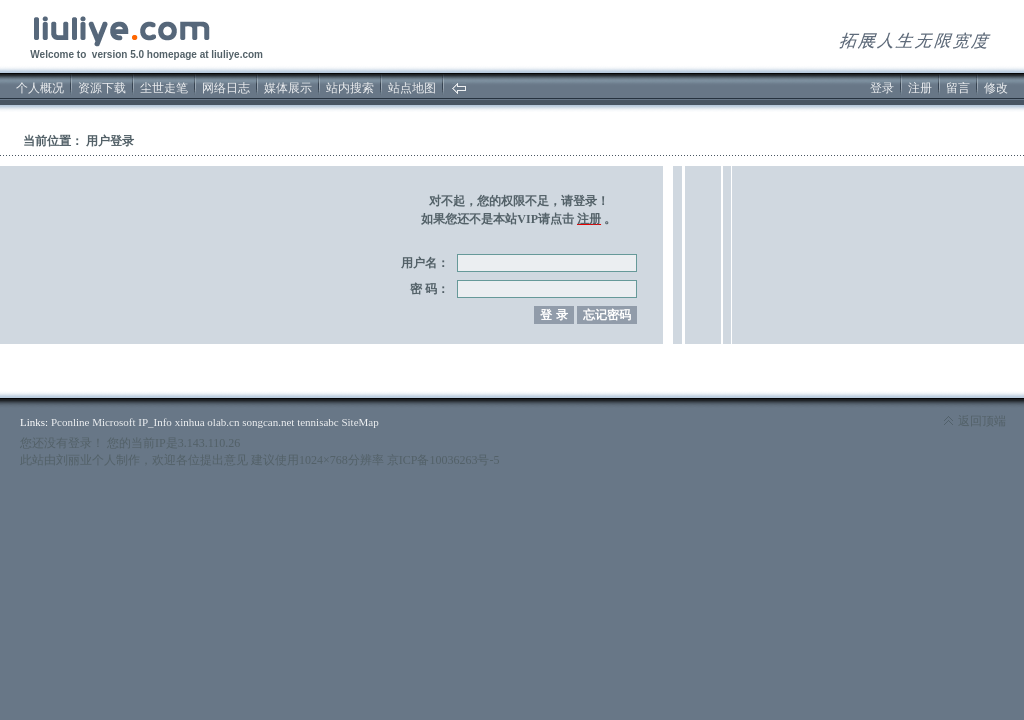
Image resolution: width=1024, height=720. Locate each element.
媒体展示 (288, 88)
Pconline (70, 422)
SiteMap (359, 422)
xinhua (190, 422)
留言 (958, 88)
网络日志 (226, 88)
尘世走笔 (164, 88)
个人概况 (40, 88)
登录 (882, 88)
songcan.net (268, 422)
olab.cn (223, 422)
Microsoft (113, 422)
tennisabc (318, 422)
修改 (996, 88)
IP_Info (155, 422)
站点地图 (412, 88)
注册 (920, 88)
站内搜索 (350, 88)
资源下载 (102, 88)
